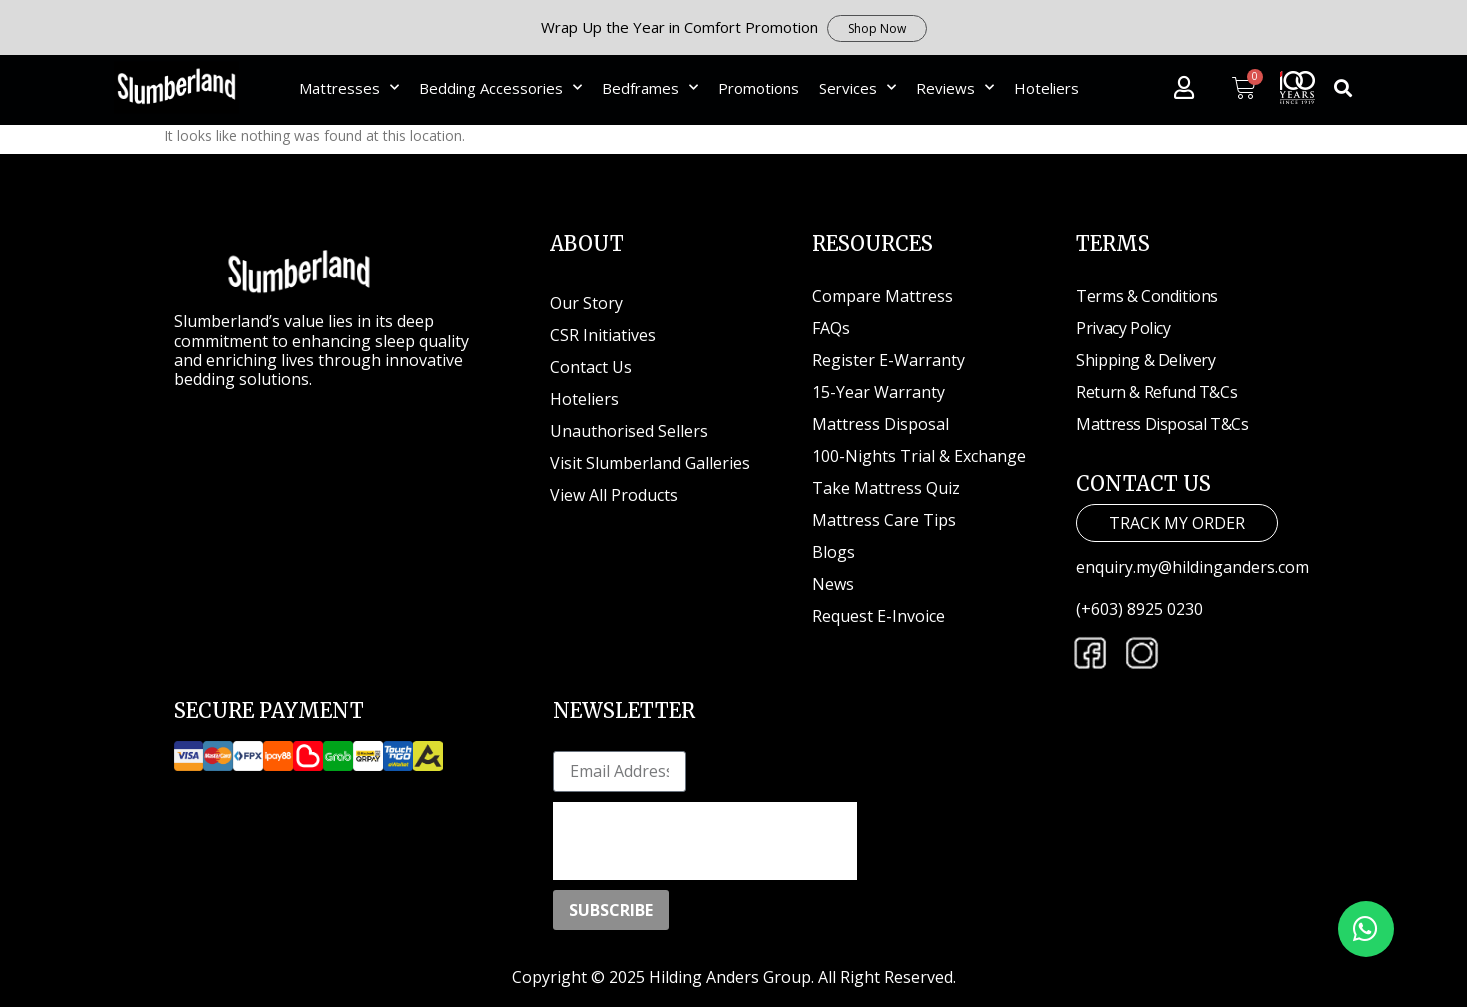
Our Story (586, 303)
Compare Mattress (882, 296)
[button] (1342, 87)
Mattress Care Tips (884, 520)
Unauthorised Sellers (631, 431)
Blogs (833, 552)
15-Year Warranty (878, 392)
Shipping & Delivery (1145, 360)
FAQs (831, 328)
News (833, 584)
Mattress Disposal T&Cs (1162, 424)
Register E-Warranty (888, 360)
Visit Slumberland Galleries (650, 463)
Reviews (955, 87)
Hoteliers (1046, 88)
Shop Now (877, 28)
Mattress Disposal (880, 424)
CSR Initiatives (603, 335)
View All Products (614, 495)
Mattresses (349, 87)
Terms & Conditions (1147, 296)
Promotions (758, 88)
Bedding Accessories (500, 87)
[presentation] (705, 841)
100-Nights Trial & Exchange (919, 456)
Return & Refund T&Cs (1156, 392)
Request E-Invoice (878, 616)
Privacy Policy (1123, 328)
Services (857, 87)
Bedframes (650, 87)
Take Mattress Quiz (886, 488)
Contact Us (591, 367)
